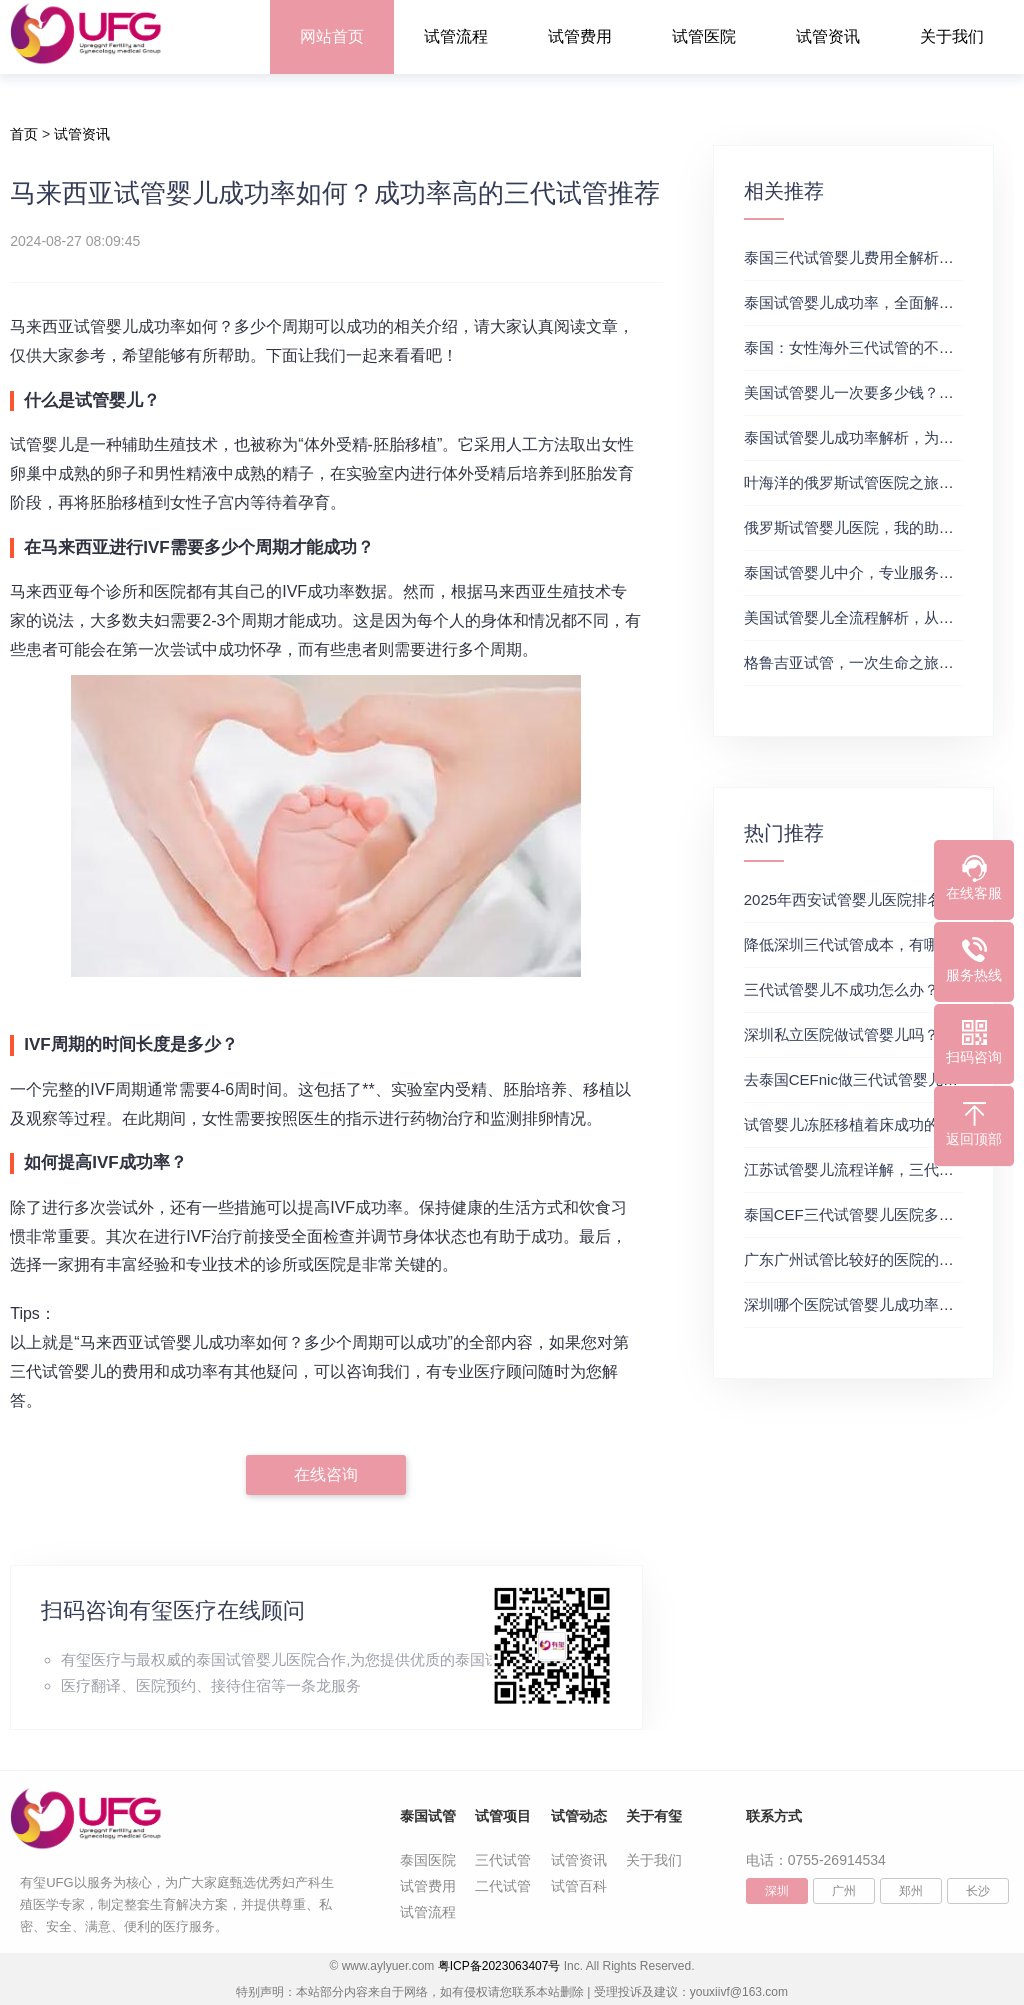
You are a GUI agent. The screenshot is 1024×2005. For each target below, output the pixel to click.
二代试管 (503, 1886)
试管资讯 (828, 36)
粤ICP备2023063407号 (499, 1966)
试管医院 (704, 36)
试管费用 (580, 36)
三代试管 (503, 1860)
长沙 (978, 1891)
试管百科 (579, 1886)
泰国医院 (428, 1860)
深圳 (777, 1891)
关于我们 (952, 36)
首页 (24, 134)
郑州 (911, 1891)
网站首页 (332, 36)
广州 (844, 1891)
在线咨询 (326, 1474)
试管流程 (456, 36)
